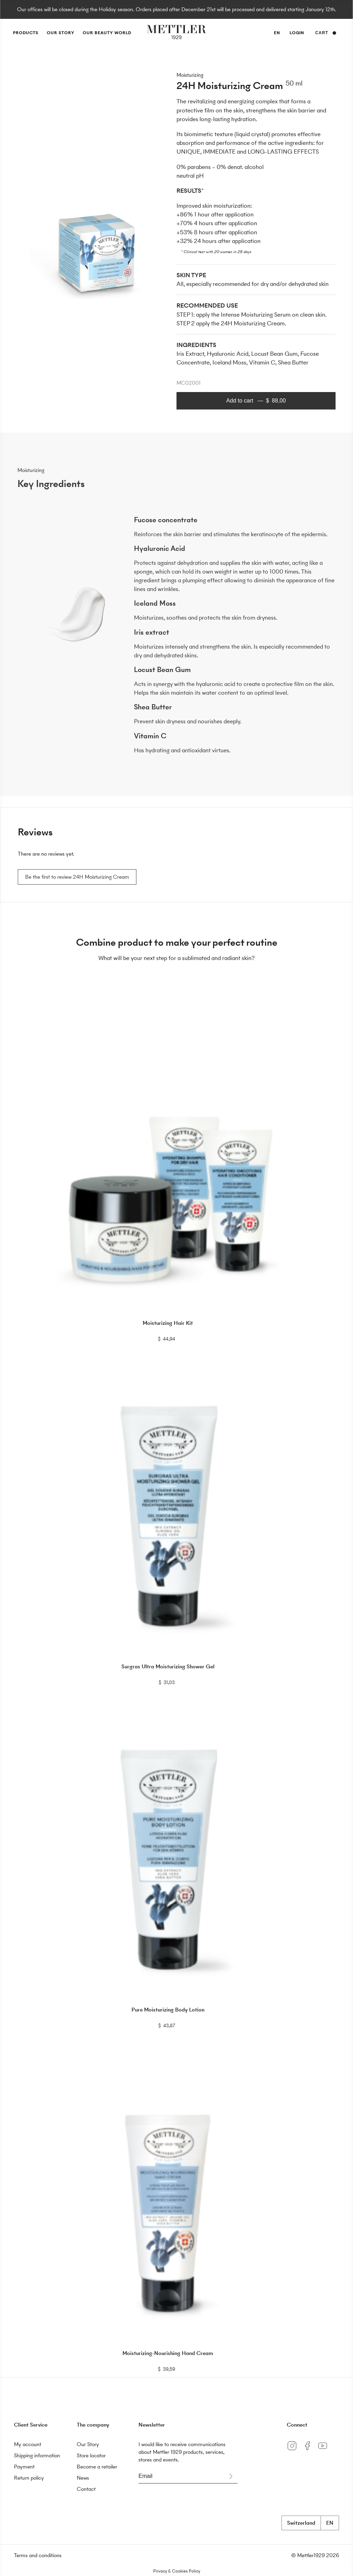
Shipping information (37, 2455)
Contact (86, 2489)
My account (27, 2444)
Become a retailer (97, 2466)
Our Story (60, 33)
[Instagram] (294, 2451)
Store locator (91, 2455)
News (83, 2477)
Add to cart (256, 401)
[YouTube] (324, 2451)
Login (297, 33)
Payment (24, 2466)
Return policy (29, 2477)
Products (25, 33)
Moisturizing (189, 75)
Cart (325, 32)
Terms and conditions (37, 2555)
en (277, 34)
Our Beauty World (107, 33)
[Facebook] (309, 2451)
